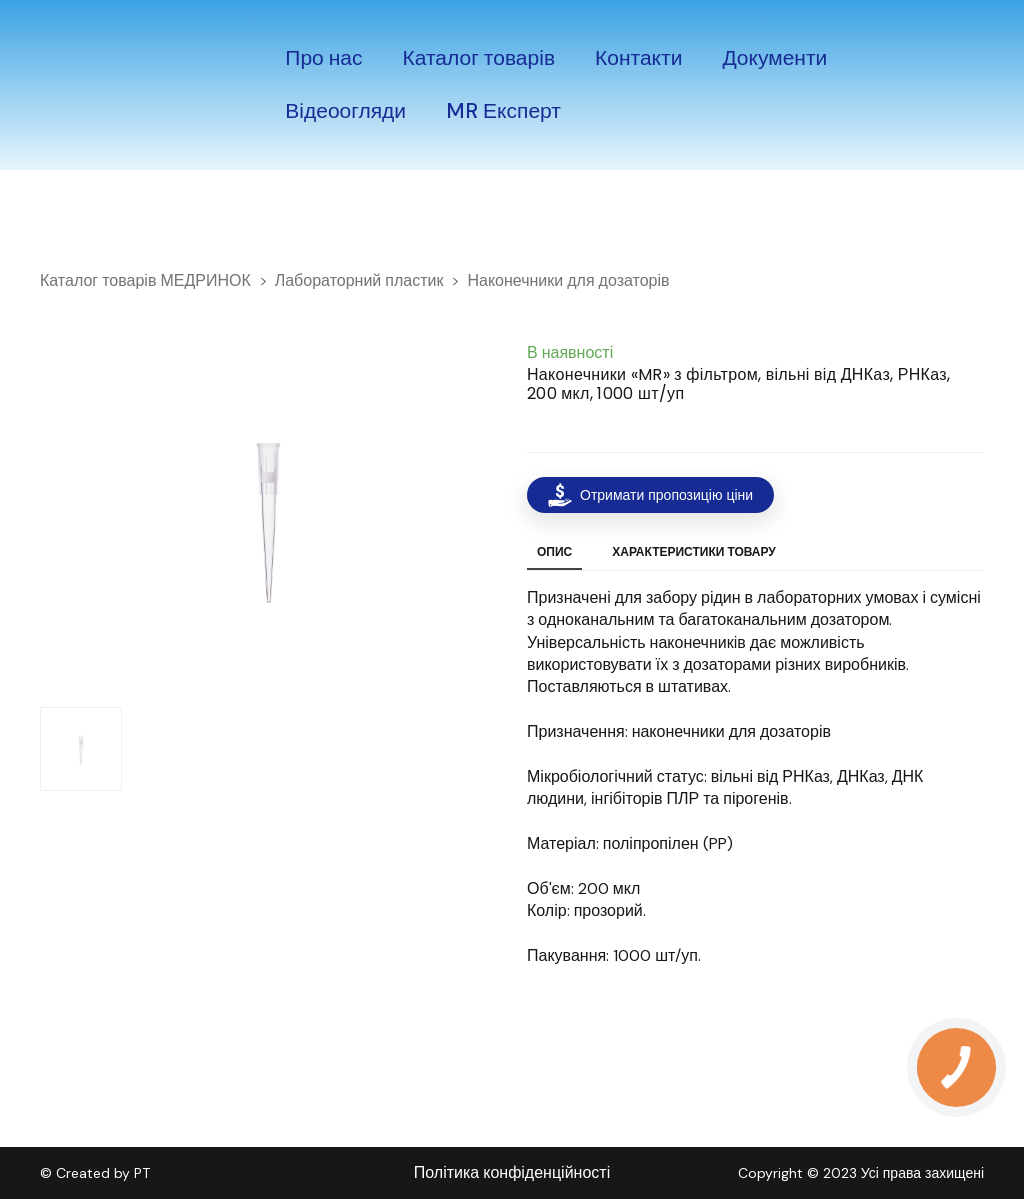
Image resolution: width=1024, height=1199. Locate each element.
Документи (774, 58)
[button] (650, 495)
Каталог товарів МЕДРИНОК (145, 280)
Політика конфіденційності (512, 1172)
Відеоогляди (345, 111)
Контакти (638, 58)
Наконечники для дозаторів (568, 280)
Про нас (323, 58)
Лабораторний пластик (359, 280)
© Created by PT (95, 1173)
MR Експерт (503, 111)
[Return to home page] (95, 85)
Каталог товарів (479, 58)
